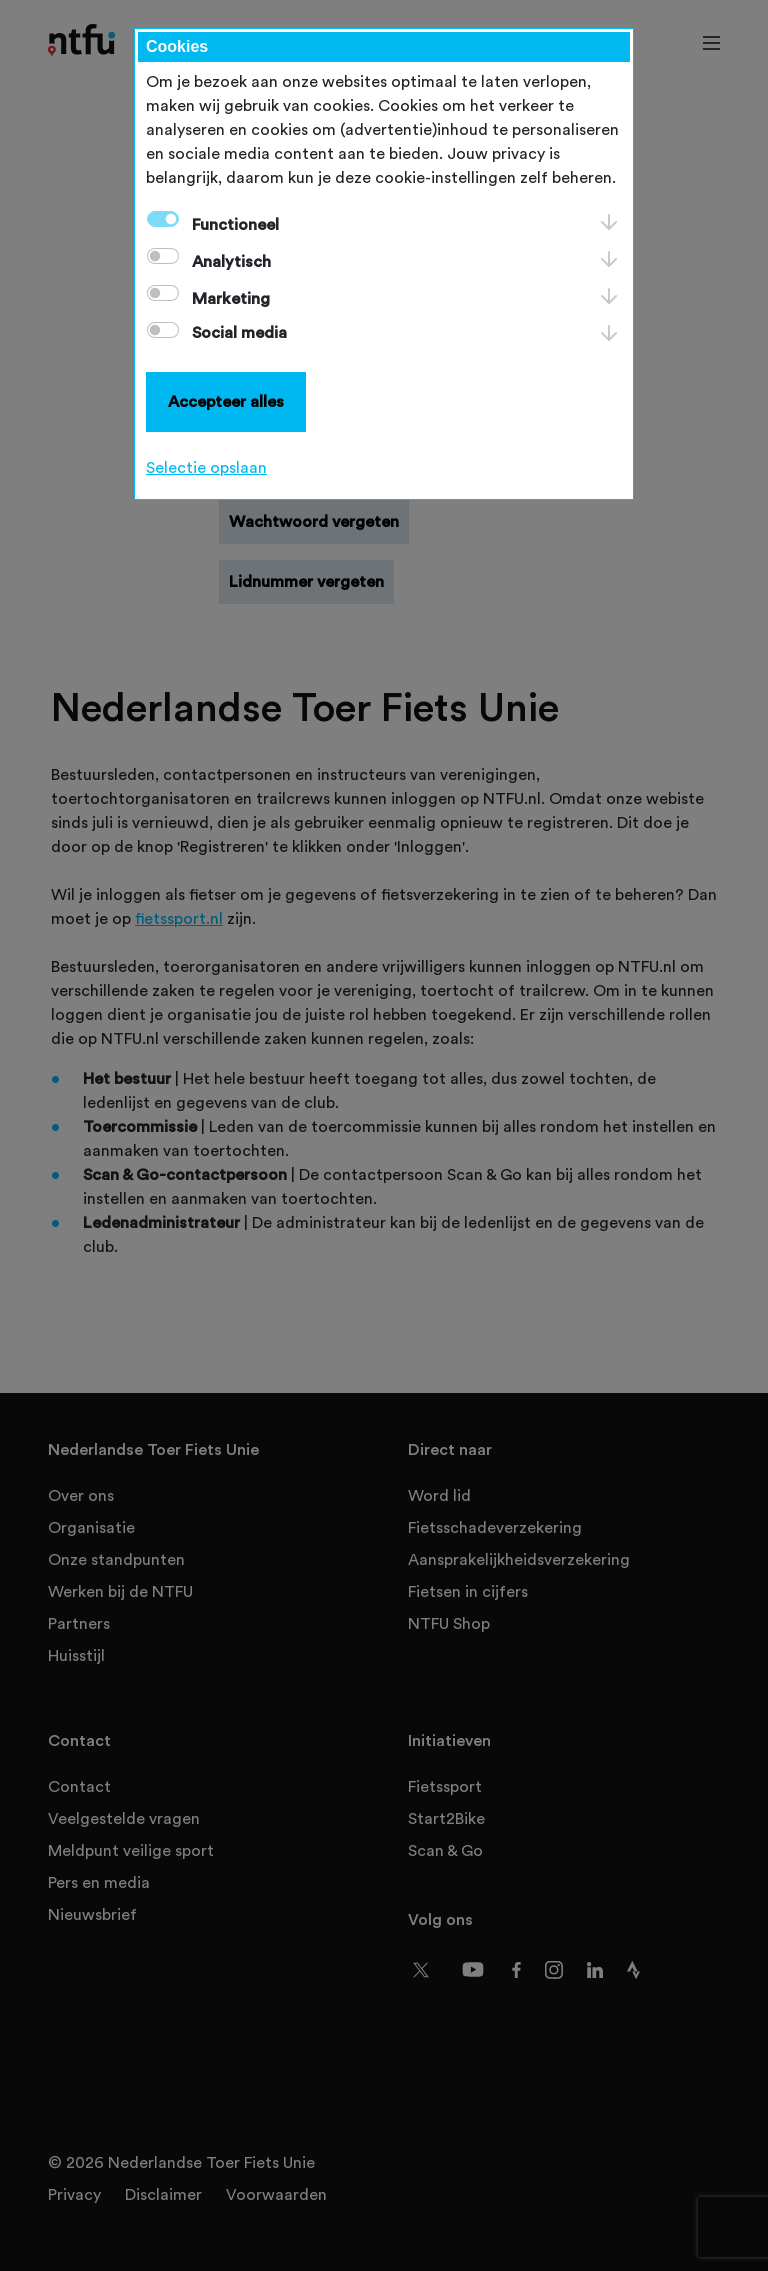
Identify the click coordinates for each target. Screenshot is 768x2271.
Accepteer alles (226, 402)
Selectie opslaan (206, 468)
